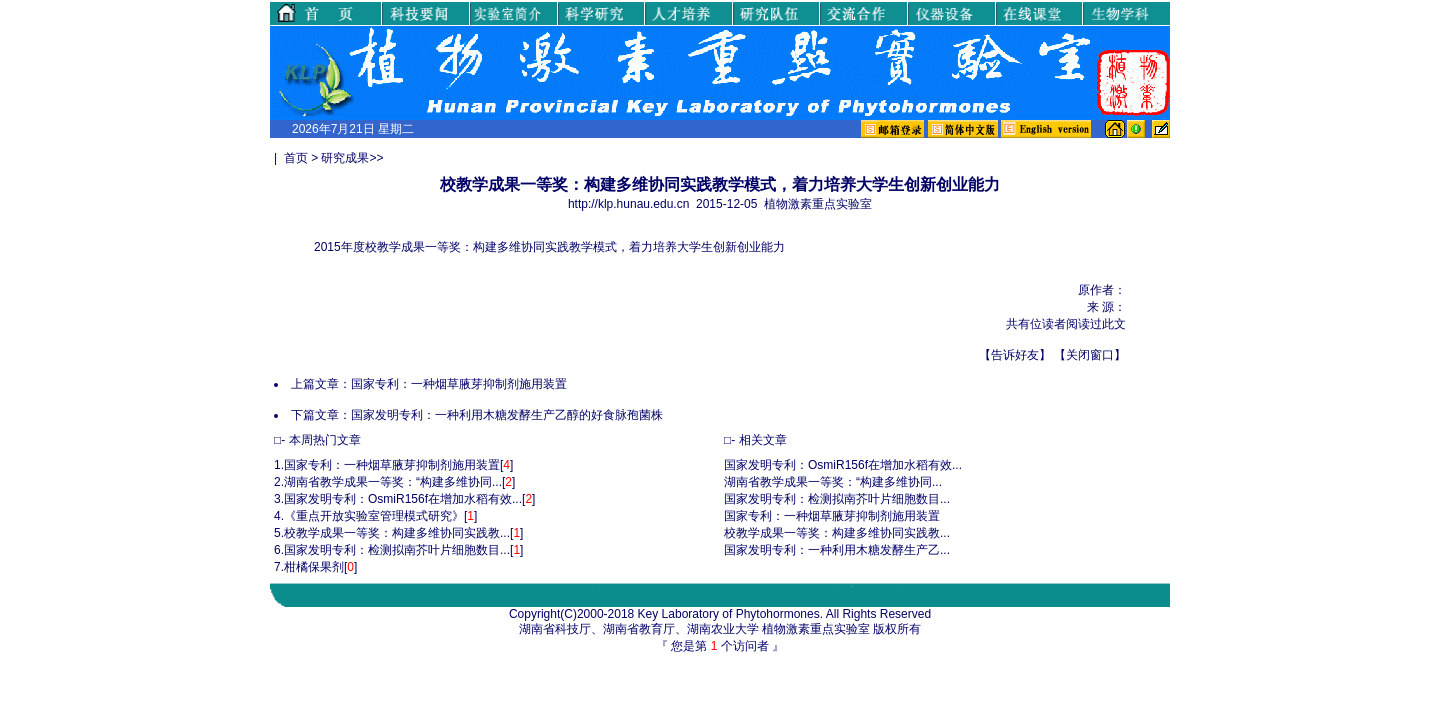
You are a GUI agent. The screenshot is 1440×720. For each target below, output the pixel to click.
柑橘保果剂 (314, 567)
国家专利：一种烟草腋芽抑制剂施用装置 (459, 384)
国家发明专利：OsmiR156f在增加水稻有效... (403, 499)
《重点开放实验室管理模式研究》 (374, 516)
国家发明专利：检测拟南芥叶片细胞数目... (397, 550)
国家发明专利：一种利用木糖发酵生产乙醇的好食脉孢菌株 (507, 415)
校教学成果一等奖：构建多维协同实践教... (397, 533)
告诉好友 (1015, 355)
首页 (296, 158)
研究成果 (345, 158)
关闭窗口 (1090, 355)
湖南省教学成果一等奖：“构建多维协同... (393, 482)
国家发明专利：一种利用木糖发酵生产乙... (837, 550)
